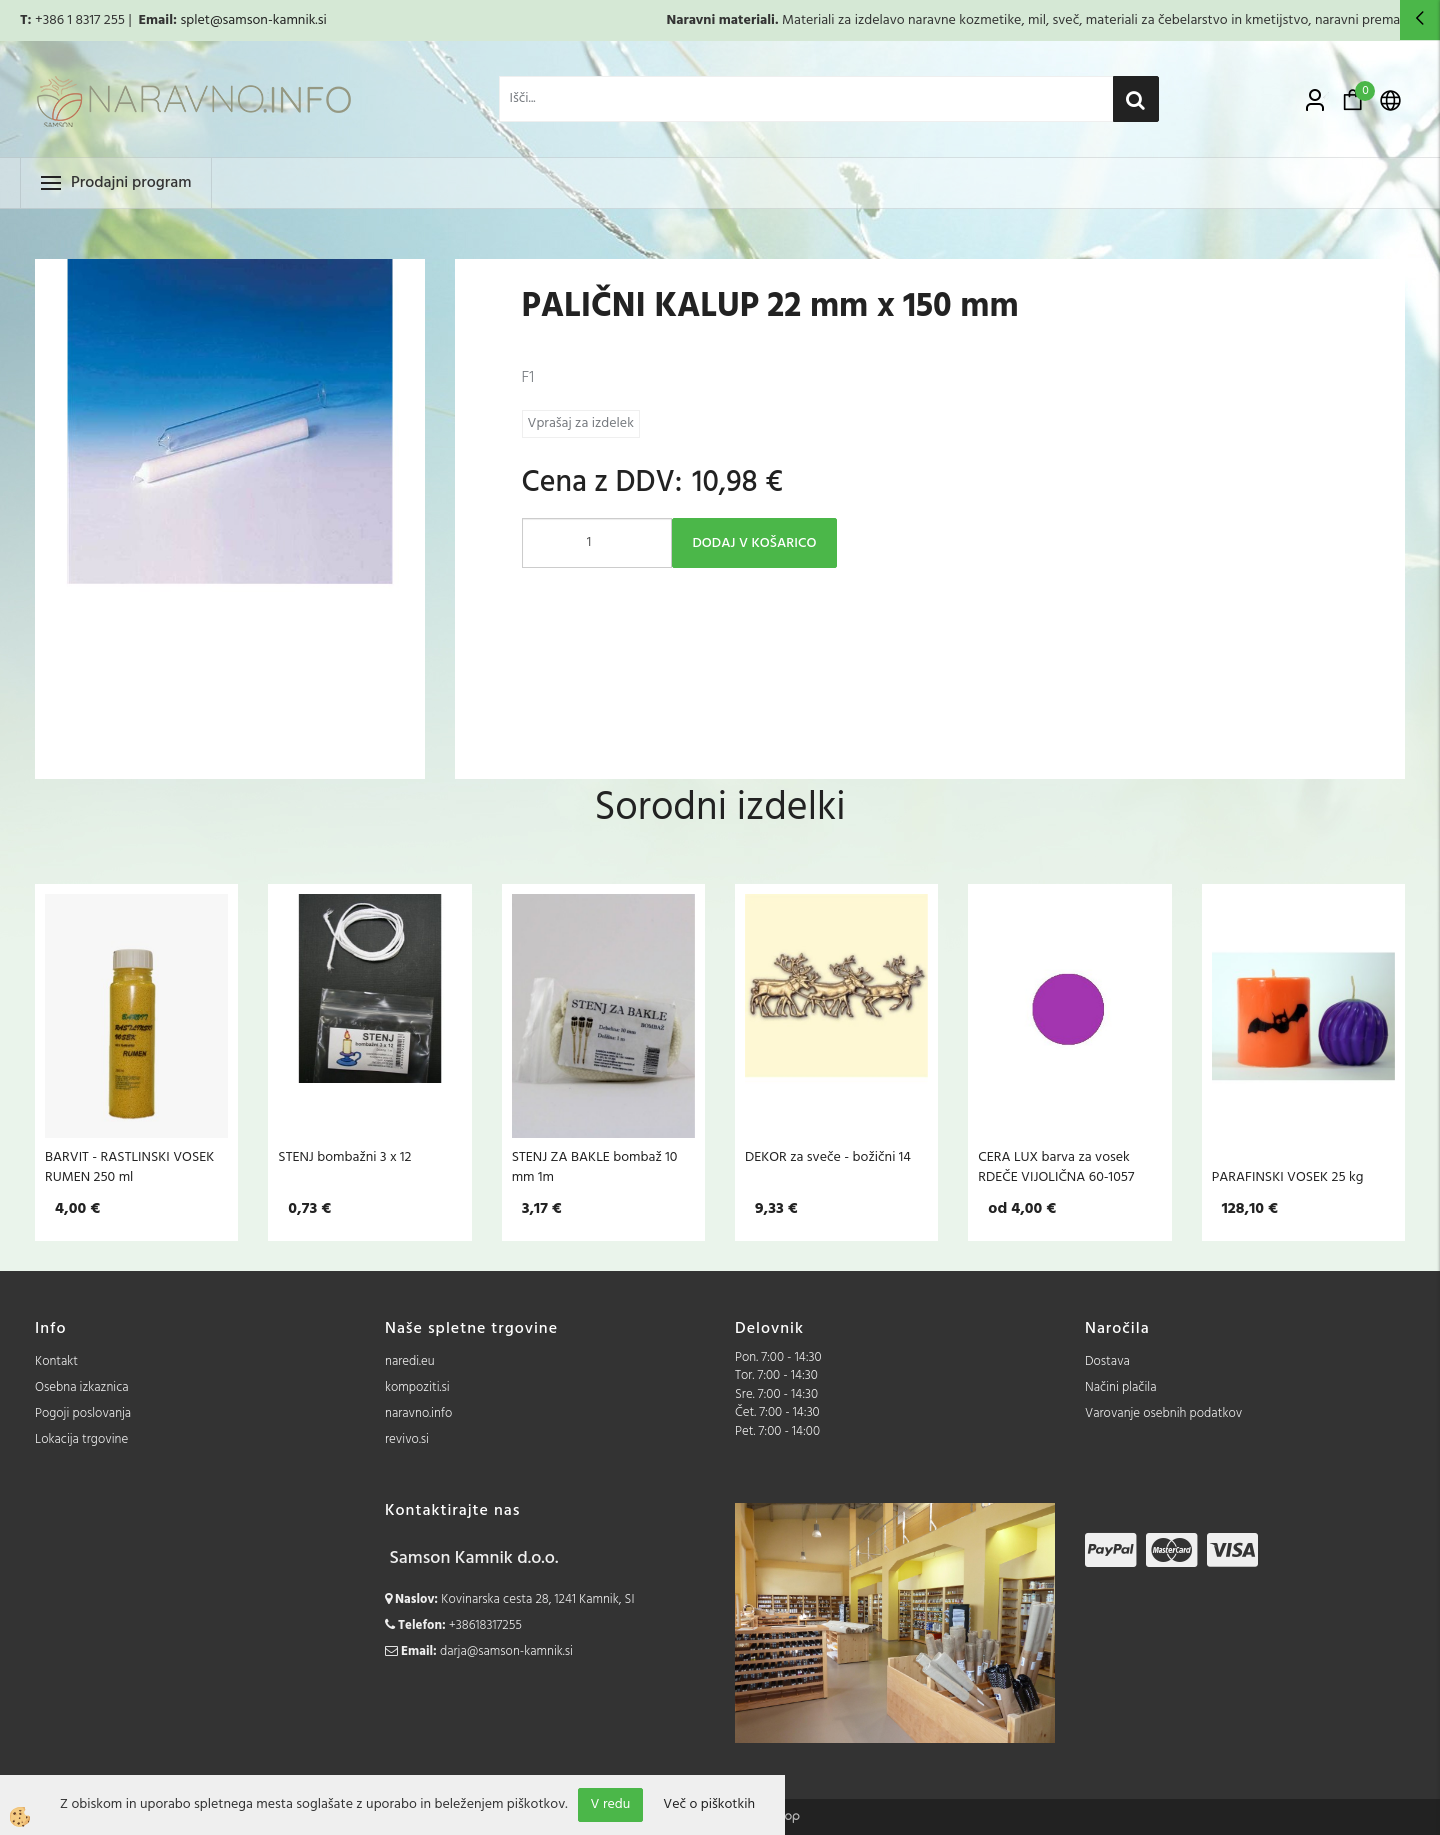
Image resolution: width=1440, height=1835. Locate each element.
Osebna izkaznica (82, 1387)
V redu (611, 1804)
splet (194, 20)
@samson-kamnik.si (268, 20)
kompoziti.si (417, 1387)
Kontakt (56, 1361)
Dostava (1107, 1361)
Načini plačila (1121, 1387)
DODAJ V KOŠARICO (755, 543)
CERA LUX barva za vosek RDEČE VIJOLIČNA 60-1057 (1056, 1167)
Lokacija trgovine (81, 1439)
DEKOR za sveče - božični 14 (828, 1157)
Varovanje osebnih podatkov (1163, 1413)
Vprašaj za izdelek (581, 423)
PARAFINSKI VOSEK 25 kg (1288, 1177)
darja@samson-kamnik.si (506, 1651)
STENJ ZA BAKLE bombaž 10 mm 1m (595, 1167)
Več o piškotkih (709, 1805)
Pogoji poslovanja (83, 1413)
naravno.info (418, 1413)
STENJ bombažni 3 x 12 (344, 1157)
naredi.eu (410, 1361)
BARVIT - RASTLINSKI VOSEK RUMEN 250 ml (129, 1167)
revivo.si (407, 1439)
